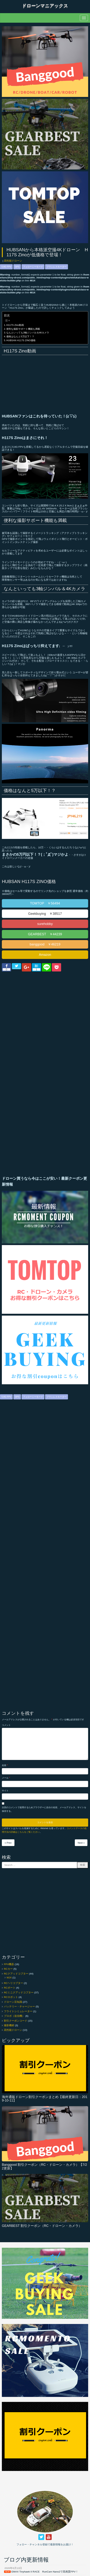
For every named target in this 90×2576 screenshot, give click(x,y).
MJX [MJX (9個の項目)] (7, 2516)
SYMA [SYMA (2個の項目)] (77, 2516)
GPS (17, 266)
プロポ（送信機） (14, 1830)
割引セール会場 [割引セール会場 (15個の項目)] (28, 2546)
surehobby (45, 738)
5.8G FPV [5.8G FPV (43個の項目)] (36, 2493)
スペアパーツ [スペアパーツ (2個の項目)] (58, 2528)
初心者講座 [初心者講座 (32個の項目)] (10, 2546)
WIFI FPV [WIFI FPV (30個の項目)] (52, 2522)
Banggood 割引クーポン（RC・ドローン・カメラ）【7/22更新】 (44, 1980)
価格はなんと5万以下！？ (20, 336)
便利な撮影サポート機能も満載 (23, 329)
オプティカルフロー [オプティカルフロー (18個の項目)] (15, 2528)
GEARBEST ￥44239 (45, 748)
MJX (9, 1791)
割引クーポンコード (15, 1834)
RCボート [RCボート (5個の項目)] (36, 2516)
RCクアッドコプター (16, 1787)
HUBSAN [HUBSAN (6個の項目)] (67, 2511)
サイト (5, 1604)
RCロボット (11, 1811)
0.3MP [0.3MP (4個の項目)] (8, 2493)
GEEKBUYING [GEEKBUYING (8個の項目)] (28, 2511)
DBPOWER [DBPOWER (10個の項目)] (50, 2505)
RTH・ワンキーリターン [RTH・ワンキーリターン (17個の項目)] (57, 2516)
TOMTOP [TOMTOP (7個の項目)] (10, 2522)
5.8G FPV (6, 266)
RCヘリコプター (13, 1797)
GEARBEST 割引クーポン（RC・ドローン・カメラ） (42, 2040)
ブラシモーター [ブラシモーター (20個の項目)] (37, 2534)
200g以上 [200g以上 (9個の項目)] (50, 2493)
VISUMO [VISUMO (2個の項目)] (23, 2522)
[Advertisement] (45, 842)
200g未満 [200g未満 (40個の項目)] (64, 2493)
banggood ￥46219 (45, 758)
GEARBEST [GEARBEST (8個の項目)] (11, 2511)
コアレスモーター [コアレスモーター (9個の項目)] (38, 2528)
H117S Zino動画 (15, 325)
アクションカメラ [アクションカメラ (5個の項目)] (70, 2522)
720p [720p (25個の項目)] (7, 2499)
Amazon (45, 769)
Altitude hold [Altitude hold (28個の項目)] (14, 2505)
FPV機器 (9, 1778)
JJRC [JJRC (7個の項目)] (79, 2511)
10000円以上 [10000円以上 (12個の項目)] (63, 2499)
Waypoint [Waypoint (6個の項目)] (38, 2522)
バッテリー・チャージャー (19, 1820)
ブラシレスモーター (56, 266)
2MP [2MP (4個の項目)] (18, 2493)
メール (6, 1592)
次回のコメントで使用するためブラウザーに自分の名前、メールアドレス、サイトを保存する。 (44, 1623)
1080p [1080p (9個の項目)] (18, 2499)
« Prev (8, 1656)
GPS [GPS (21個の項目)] (56, 2511)
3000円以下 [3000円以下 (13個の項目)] (31, 2499)
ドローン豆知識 (13, 1815)
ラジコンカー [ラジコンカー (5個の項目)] (31, 2540)
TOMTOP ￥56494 (45, 717)
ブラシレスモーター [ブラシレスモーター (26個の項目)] (59, 2534)
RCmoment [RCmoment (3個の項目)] (20, 2516)
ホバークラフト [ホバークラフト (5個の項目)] (13, 2540)
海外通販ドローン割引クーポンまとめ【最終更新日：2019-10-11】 (44, 1912)
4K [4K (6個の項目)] (26, 2493)
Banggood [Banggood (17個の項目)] (33, 2505)
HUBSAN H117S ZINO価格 (20, 340)
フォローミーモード (33, 266)
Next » (81, 1656)
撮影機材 (9, 1839)
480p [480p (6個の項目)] (76, 2493)
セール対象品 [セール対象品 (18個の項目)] (75, 2528)
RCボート (9, 1801)
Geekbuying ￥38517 (45, 728)
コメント (6, 1539)
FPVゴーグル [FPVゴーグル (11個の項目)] (66, 2505)
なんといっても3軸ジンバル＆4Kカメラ (27, 332)
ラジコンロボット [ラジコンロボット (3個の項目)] (51, 2540)
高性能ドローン (13, 260)
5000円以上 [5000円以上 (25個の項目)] (47, 2499)
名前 (5, 1579)
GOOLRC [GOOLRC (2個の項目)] (45, 2511)
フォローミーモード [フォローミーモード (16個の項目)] (15, 2534)
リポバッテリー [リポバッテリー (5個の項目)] (72, 2540)
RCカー (8, 1783)
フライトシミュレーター (18, 1825)
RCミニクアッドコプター (19, 1806)
